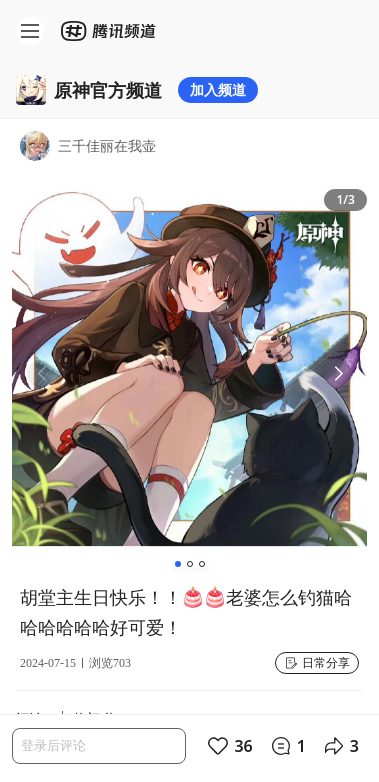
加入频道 (218, 89)
